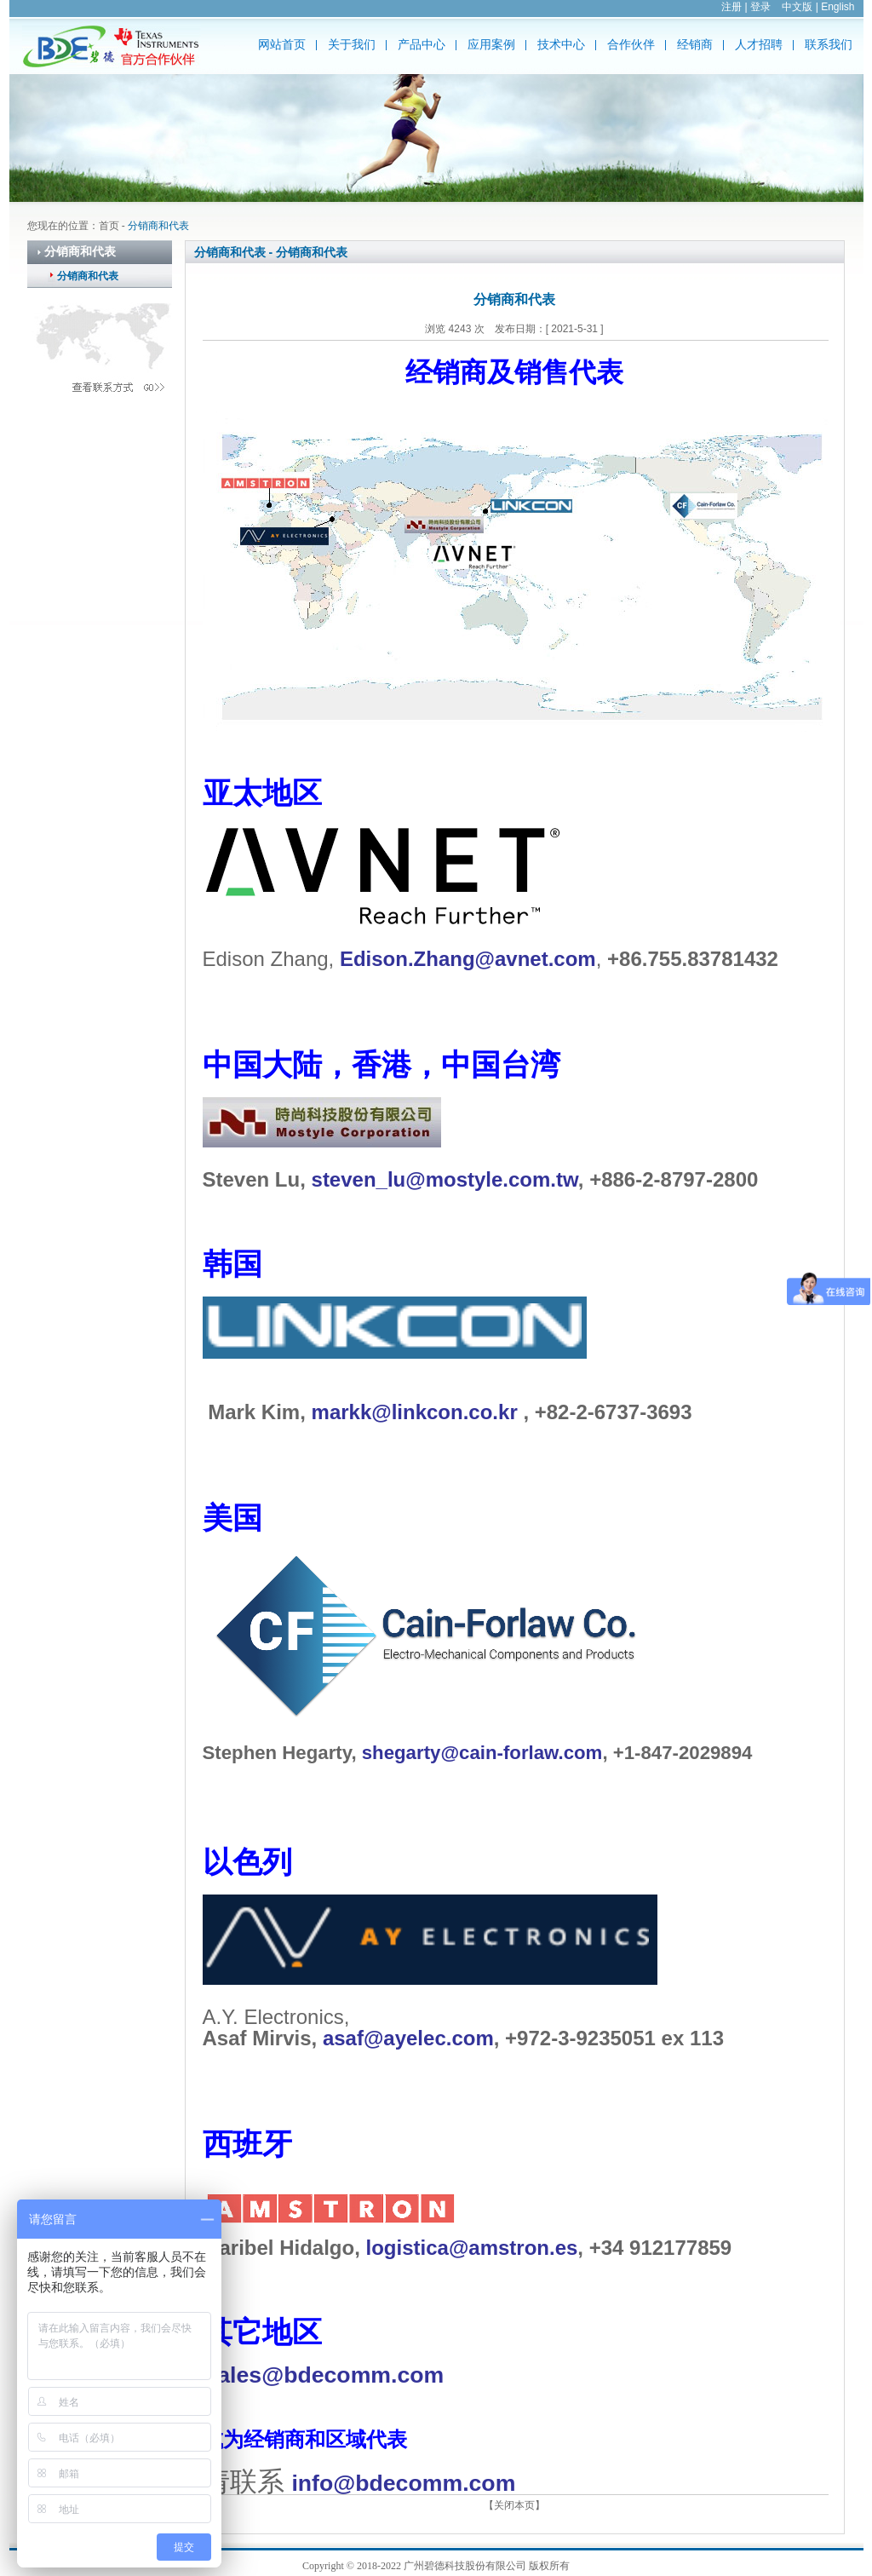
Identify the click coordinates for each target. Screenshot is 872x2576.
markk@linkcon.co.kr (415, 1411)
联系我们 (828, 44)
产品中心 (421, 44)
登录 (760, 7)
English (837, 7)
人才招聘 (759, 44)
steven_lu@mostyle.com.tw (445, 1179)
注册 (731, 7)
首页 (109, 226)
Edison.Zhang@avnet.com (468, 958)
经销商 (695, 44)
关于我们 (352, 44)
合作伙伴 (631, 44)
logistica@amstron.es (472, 2247)
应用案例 (491, 44)
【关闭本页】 (514, 2505)
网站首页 (282, 44)
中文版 (797, 7)
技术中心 (561, 44)
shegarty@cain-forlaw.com (482, 1752)
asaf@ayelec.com (408, 2038)
